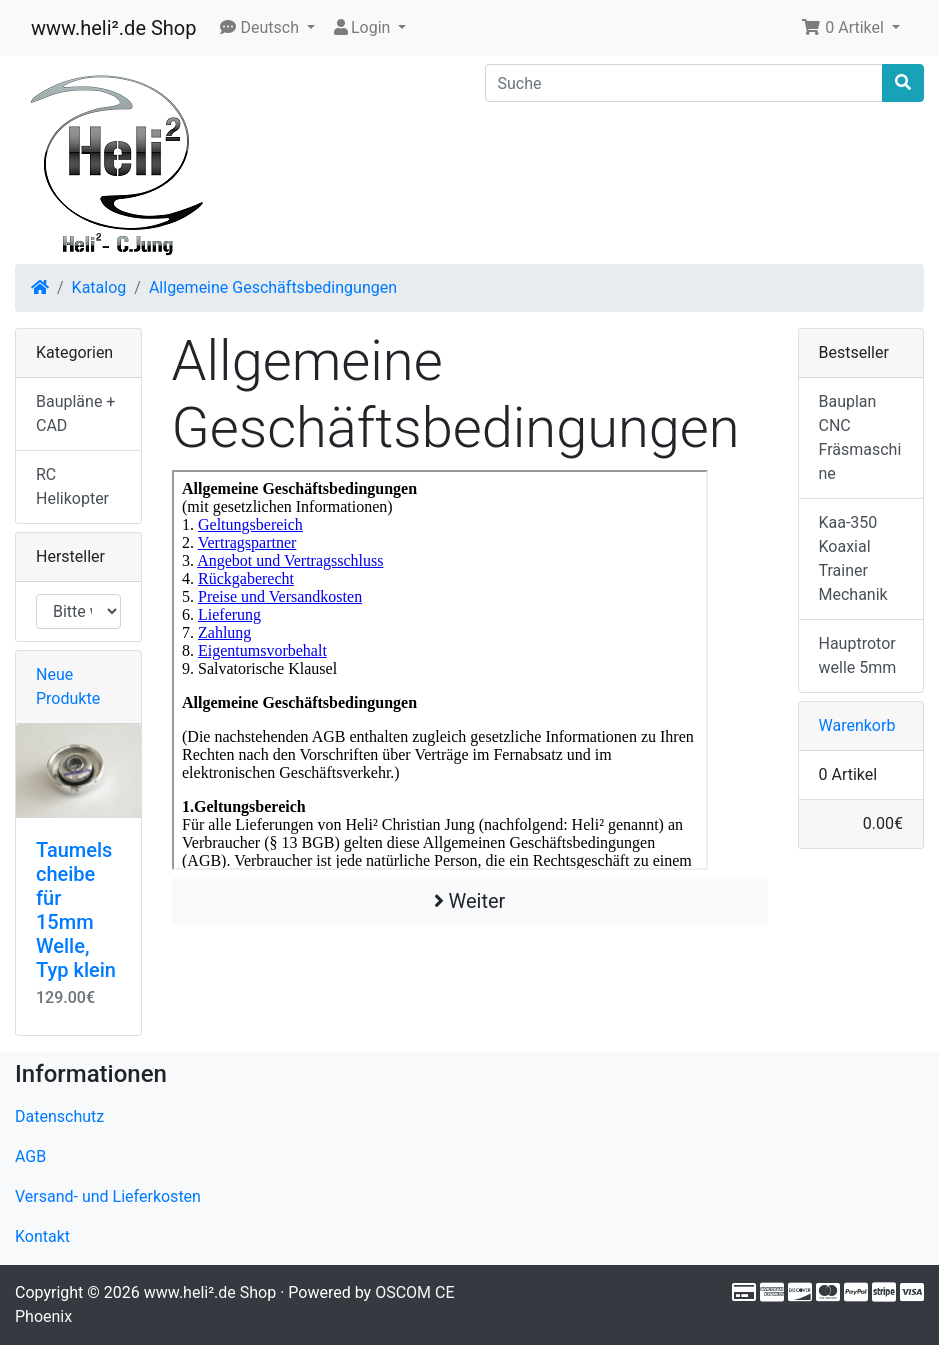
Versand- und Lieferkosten (108, 1196)
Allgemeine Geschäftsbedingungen (273, 287)
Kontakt (42, 1236)
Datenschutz (59, 1116)
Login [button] (362, 27)
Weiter (470, 901)
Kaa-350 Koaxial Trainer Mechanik (853, 558)
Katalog (99, 287)
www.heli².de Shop (113, 28)
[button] (267, 28)
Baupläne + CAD (75, 413)
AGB (30, 1156)
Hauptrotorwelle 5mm (858, 655)
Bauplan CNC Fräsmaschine (860, 437)
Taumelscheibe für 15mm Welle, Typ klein (76, 910)
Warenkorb (857, 725)
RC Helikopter (72, 486)
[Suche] (684, 83)
